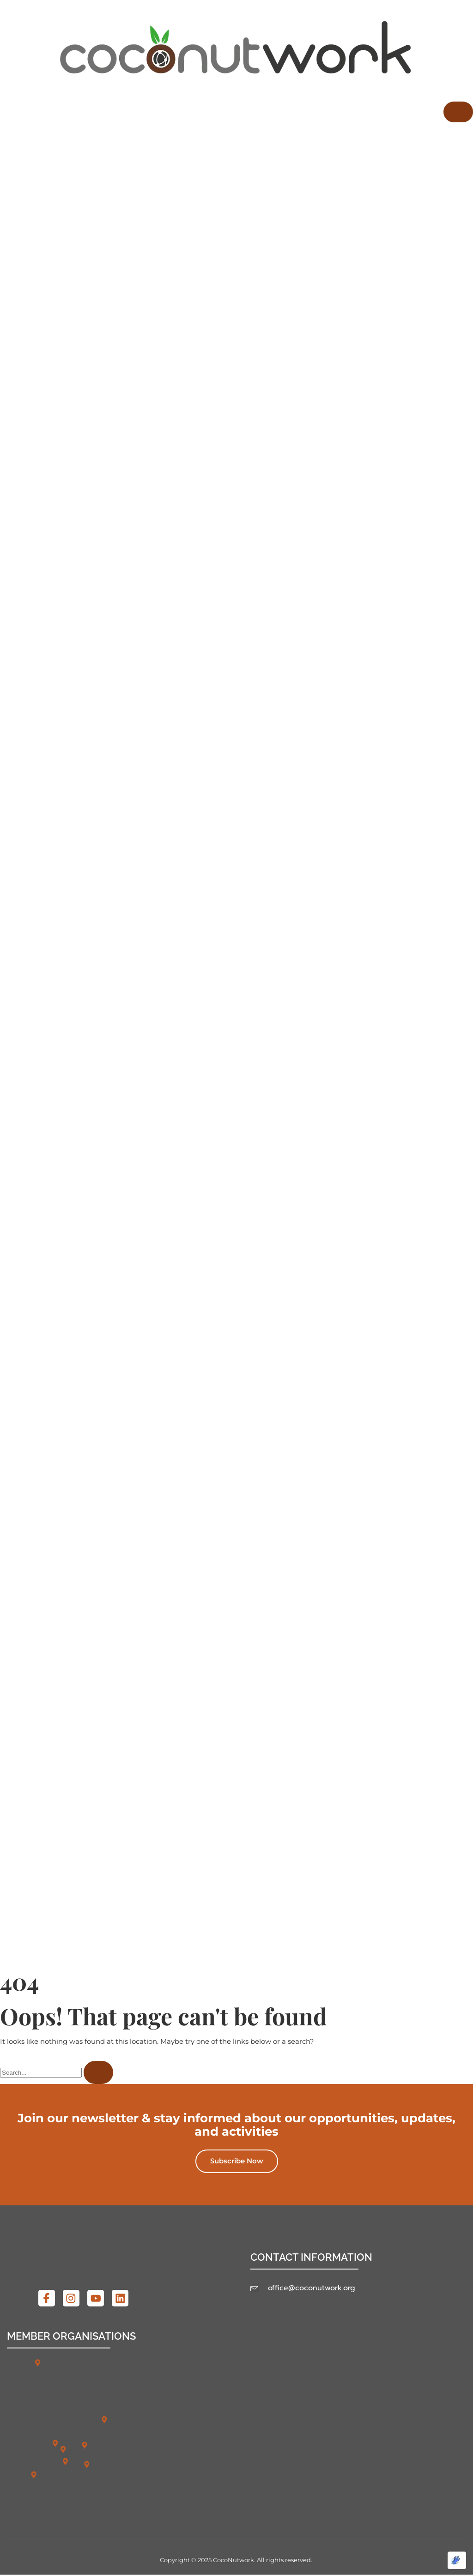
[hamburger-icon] (458, 112)
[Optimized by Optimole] (457, 2560)
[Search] (98, 2072)
